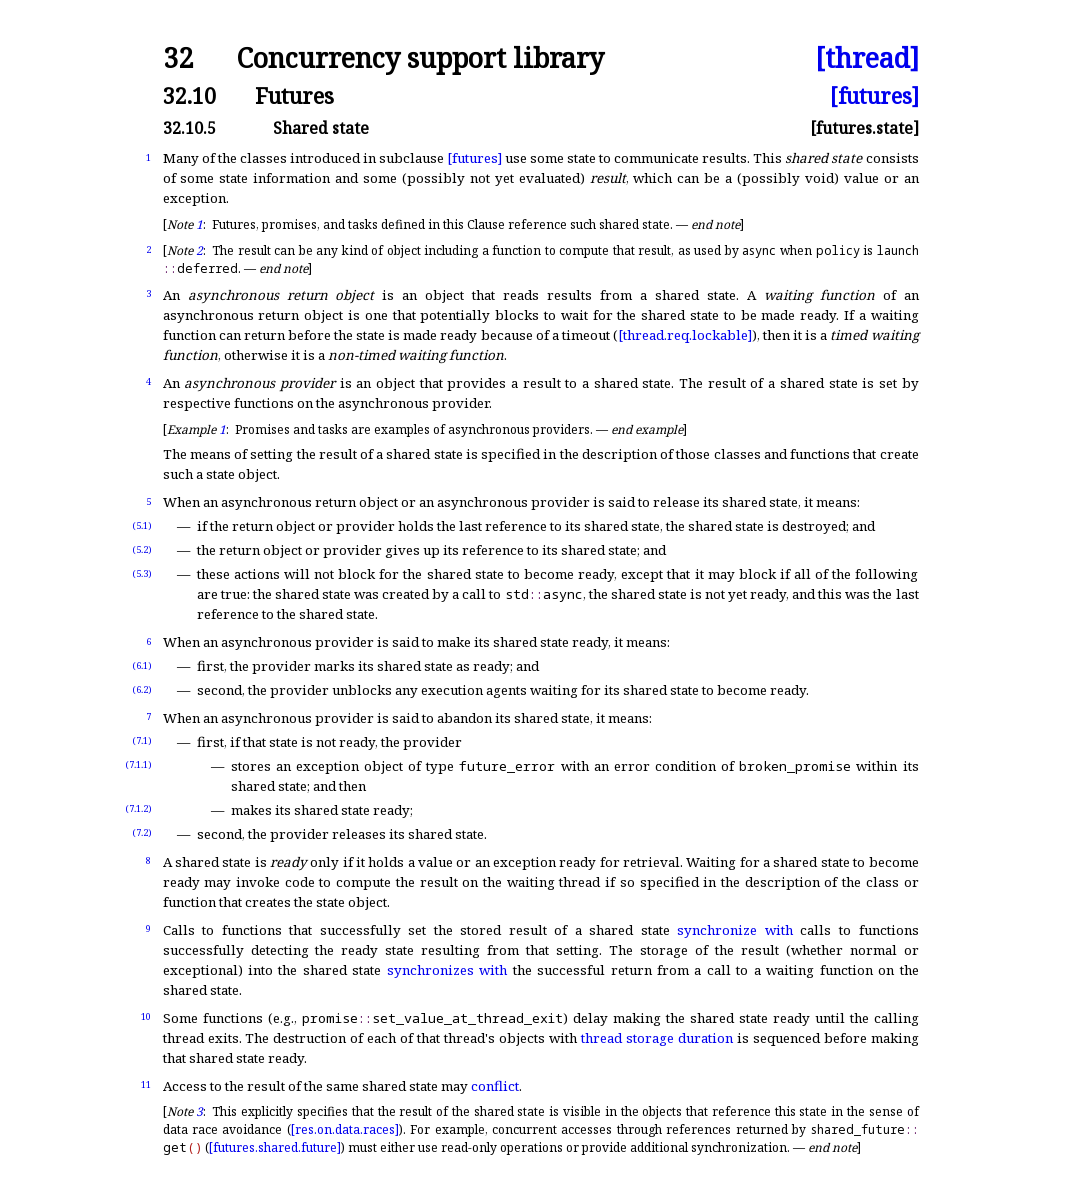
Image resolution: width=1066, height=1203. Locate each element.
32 (178, 58)
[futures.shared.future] (275, 1147)
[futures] (874, 95)
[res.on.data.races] (345, 1129)
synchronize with (735, 930)
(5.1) (142, 525)
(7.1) (142, 740)
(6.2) (142, 689)
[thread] (867, 58)
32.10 (189, 95)
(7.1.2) (138, 808)
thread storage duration (657, 1038)
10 (146, 1016)
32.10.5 (189, 128)
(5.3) (142, 573)
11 (146, 1084)
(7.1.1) (138, 764)
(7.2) (142, 832)
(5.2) (142, 549)
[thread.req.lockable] (685, 335)
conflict (495, 1086)
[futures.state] (864, 128)
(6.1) (142, 665)
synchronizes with (447, 970)
